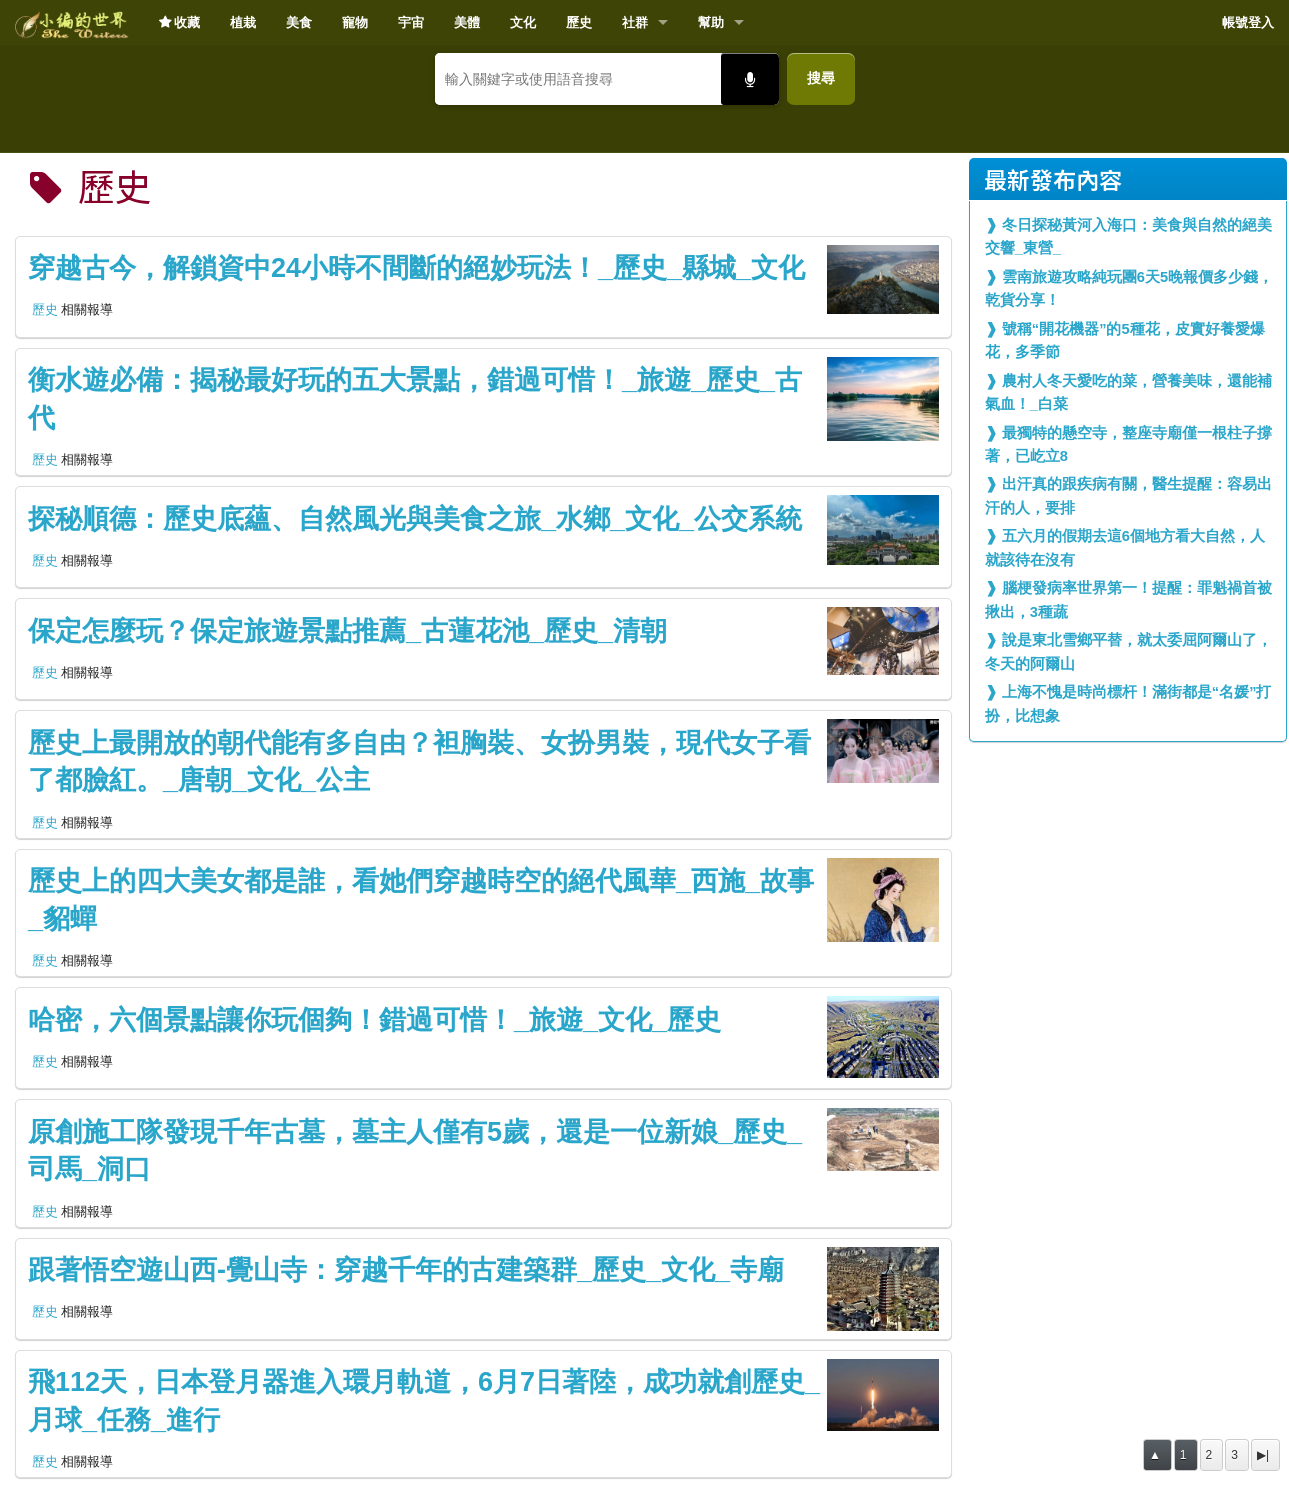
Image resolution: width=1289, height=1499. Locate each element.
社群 (635, 22)
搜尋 (821, 78)
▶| (1263, 1455)
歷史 (579, 22)
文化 (523, 22)
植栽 (243, 22)
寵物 (355, 22)
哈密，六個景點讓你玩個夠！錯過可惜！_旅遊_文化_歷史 (374, 1020)
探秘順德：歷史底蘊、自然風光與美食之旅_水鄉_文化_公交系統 (415, 519)
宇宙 (411, 22)
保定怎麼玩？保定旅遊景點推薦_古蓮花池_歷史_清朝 (347, 631)
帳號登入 (1248, 22)
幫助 (711, 22)
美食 (299, 22)
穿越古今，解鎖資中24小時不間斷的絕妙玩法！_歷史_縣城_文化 (416, 268)
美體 (467, 22)
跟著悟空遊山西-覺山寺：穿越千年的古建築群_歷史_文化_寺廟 (406, 1270)
